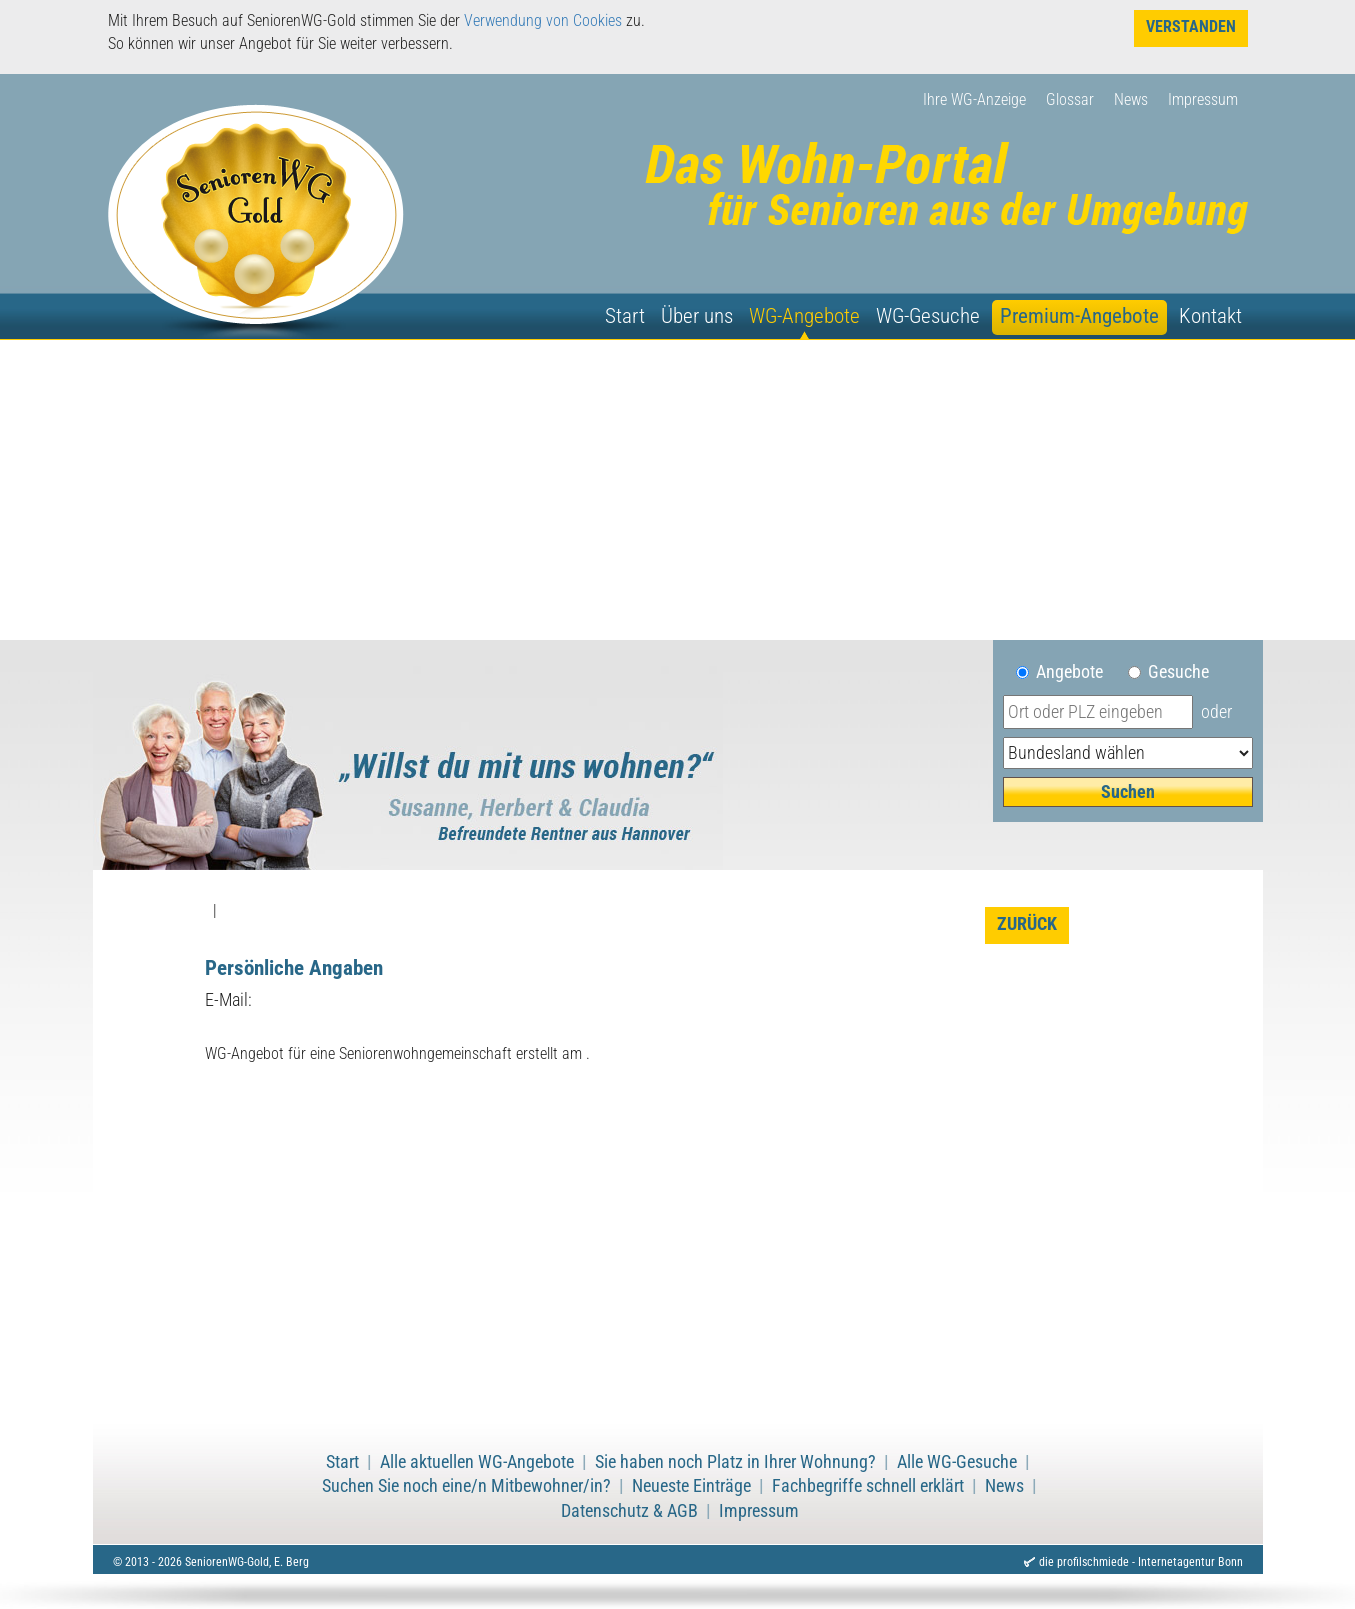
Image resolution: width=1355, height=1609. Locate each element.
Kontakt (1210, 316)
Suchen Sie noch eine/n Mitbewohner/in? (466, 1486)
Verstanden (1191, 26)
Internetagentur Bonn (1190, 1562)
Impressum (1203, 99)
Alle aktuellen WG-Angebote (477, 1462)
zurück (1027, 924)
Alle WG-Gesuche (957, 1462)
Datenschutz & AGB (629, 1511)
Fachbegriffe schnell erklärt (868, 1486)
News (1131, 99)
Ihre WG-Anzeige (974, 99)
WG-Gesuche (928, 316)
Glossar (1070, 99)
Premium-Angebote (1079, 316)
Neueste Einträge (691, 1486)
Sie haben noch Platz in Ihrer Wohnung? (735, 1462)
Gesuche (1178, 672)
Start (625, 316)
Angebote (1077, 672)
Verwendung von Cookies (543, 20)
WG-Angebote (804, 316)
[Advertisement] (678, 490)
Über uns (697, 316)
